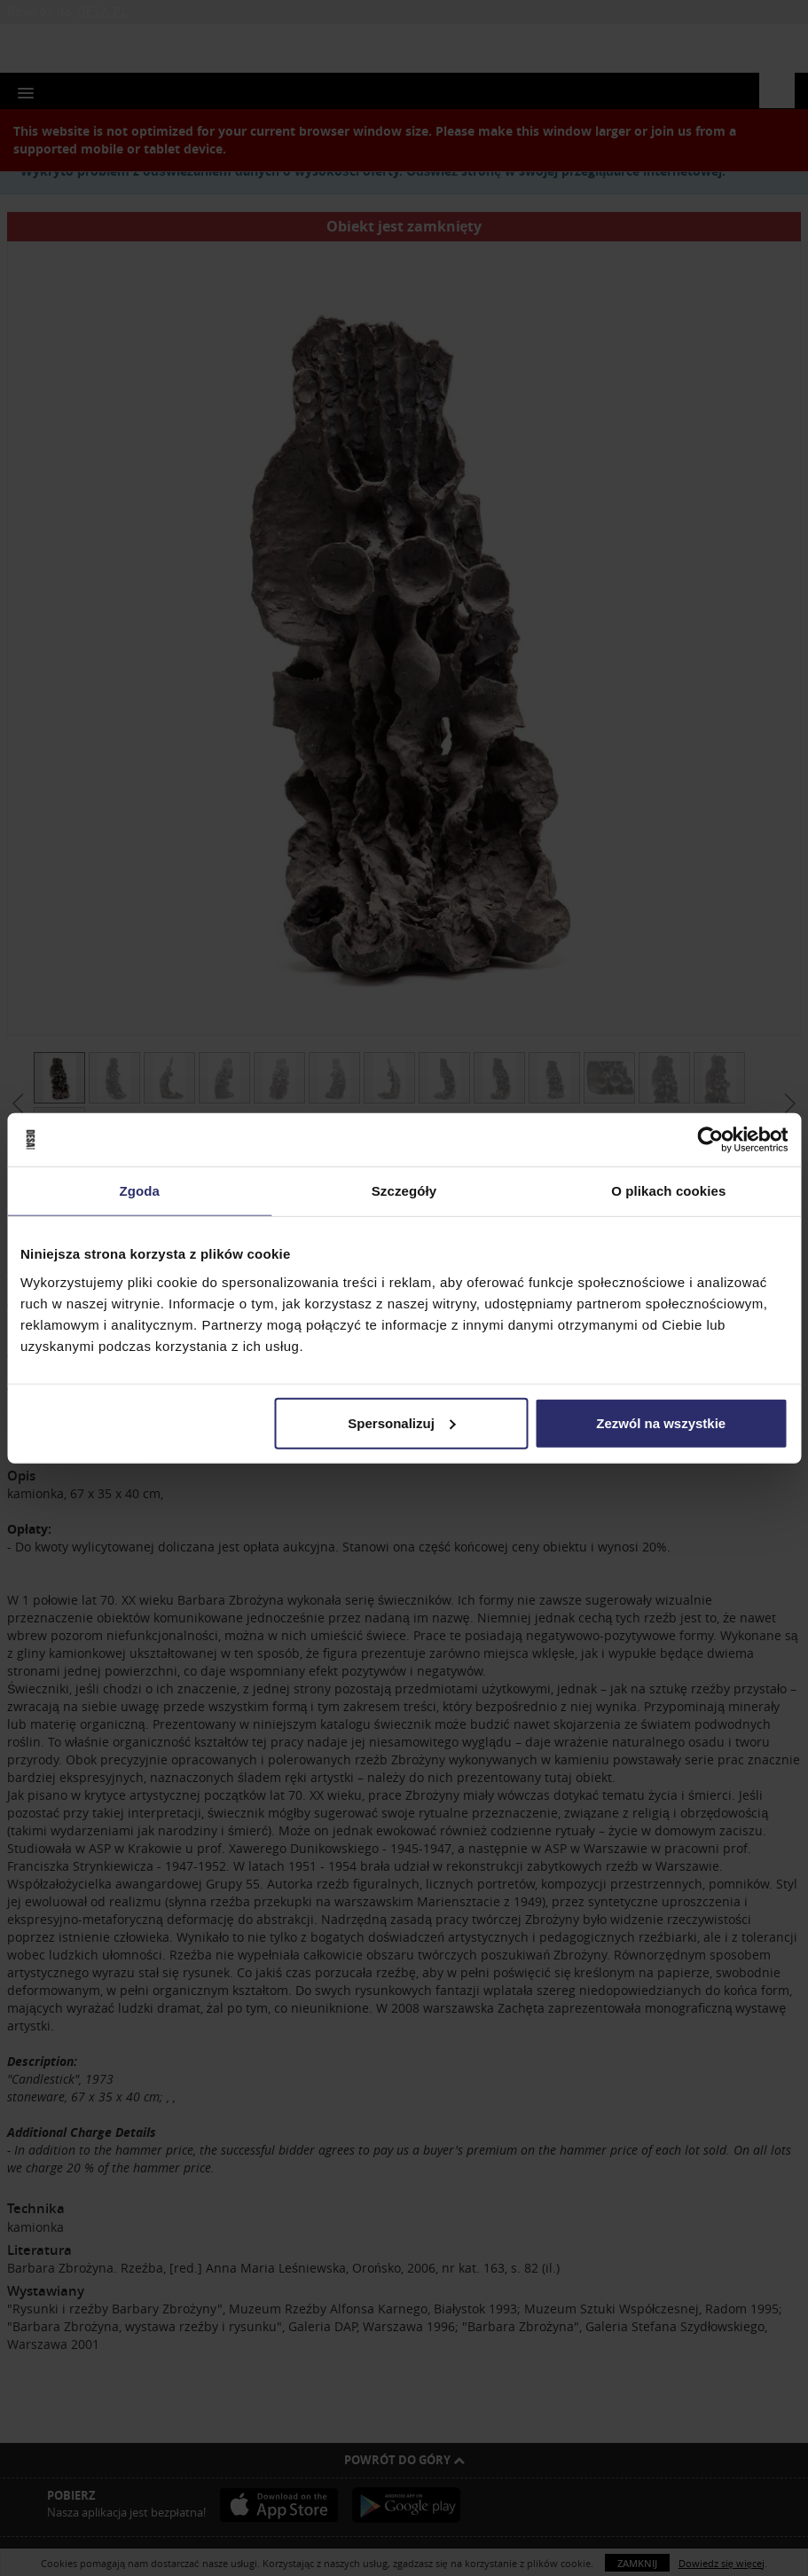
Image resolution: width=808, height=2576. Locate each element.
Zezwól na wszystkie (661, 1422)
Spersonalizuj (402, 1422)
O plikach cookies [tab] (668, 1190)
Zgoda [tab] (139, 1190)
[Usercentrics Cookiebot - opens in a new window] (710, 1140)
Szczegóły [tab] (404, 1190)
